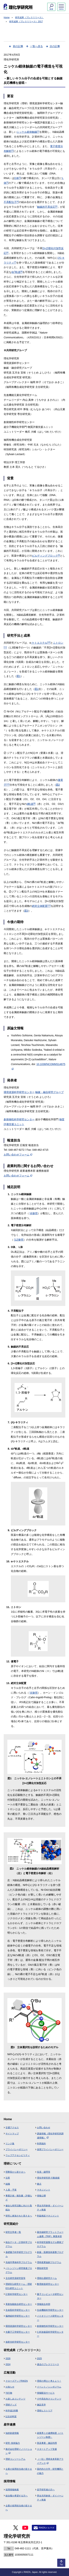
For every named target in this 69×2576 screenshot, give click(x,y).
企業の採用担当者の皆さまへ (19, 2471)
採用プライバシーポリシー (50, 2149)
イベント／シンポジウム (49, 2387)
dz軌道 (16, 272)
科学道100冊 (12, 2410)
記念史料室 (11, 2416)
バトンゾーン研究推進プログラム (19, 2270)
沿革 (8, 2178)
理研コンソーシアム (15, 2459)
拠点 (39, 2184)
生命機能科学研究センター (50, 2310)
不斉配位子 (11, 202)
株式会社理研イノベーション (19, 2451)
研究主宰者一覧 (13, 2232)
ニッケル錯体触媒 (28, 131)
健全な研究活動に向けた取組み (19, 2207)
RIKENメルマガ (46, 2527)
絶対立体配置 (41, 905)
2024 (8, 2364)
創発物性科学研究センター (19, 1119)
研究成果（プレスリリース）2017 (26, 21)
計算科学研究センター (17, 2294)
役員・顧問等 (43, 2172)
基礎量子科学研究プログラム (19, 2254)
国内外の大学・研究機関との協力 (50, 2471)
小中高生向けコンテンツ (49, 2399)
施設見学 (41, 2404)
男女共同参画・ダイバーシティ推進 (50, 2207)
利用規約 (41, 2143)
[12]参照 (19, 1239)
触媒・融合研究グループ (49, 1092)
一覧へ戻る (36, 46)
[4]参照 (34, 1213)
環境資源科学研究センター (19, 1092)
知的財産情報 (12, 2433)
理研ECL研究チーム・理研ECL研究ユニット (19, 2286)
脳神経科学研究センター (18, 2316)
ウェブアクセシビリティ (18, 2155)
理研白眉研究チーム (47, 2278)
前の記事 (18, 46)
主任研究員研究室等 (15, 2278)
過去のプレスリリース (48, 2364)
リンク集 (10, 2143)
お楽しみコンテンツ (15, 2399)
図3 (26, 910)
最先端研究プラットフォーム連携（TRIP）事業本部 (50, 2234)
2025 (39, 2358)
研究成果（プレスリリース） (29, 17)
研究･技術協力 (13, 2443)
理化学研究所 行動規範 (48, 2178)
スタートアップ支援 (47, 2449)
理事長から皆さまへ (15, 2172)
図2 (37, 689)
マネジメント (43, 2190)
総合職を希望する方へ (17, 2495)
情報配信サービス (46, 2393)
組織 (8, 2184)
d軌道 (31, 803)
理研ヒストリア (44, 2410)
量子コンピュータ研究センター (50, 2296)
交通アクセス (12, 2127)
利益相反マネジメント (48, 2215)
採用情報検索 (12, 2489)
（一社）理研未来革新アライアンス (50, 2461)
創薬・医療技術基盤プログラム (50, 2254)
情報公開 (41, 2195)
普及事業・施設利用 (47, 2443)
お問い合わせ (43, 2127)
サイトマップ (12, 2133)
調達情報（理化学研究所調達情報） (50, 2135)
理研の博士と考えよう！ (49, 2381)
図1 (19, 676)
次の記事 (55, 46)
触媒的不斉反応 (47, 206)
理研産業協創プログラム (49, 2262)
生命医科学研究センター (18, 2310)
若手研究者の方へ (46, 2489)
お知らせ (10, 2387)
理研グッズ (11, 2404)
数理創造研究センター (48, 2284)
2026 (8, 2358)
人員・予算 (11, 2190)
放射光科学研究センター (18, 2342)
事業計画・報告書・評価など (19, 2197)
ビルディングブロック (46, 555)
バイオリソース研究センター (50, 2318)
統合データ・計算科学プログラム (19, 2244)
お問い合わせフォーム (18, 1154)
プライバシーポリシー (17, 2149)
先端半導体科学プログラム (19, 2262)
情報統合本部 (43, 2304)
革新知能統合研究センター (19, 2304)
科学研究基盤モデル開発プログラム (50, 2244)
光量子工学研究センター (18, 2332)
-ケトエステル (40, 642)
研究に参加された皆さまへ (19, 2215)
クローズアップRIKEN (17, 2381)
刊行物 (9, 2393)
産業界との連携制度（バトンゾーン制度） (50, 2435)
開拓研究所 (42, 2268)
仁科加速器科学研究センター (50, 2334)
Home (7, 17)
